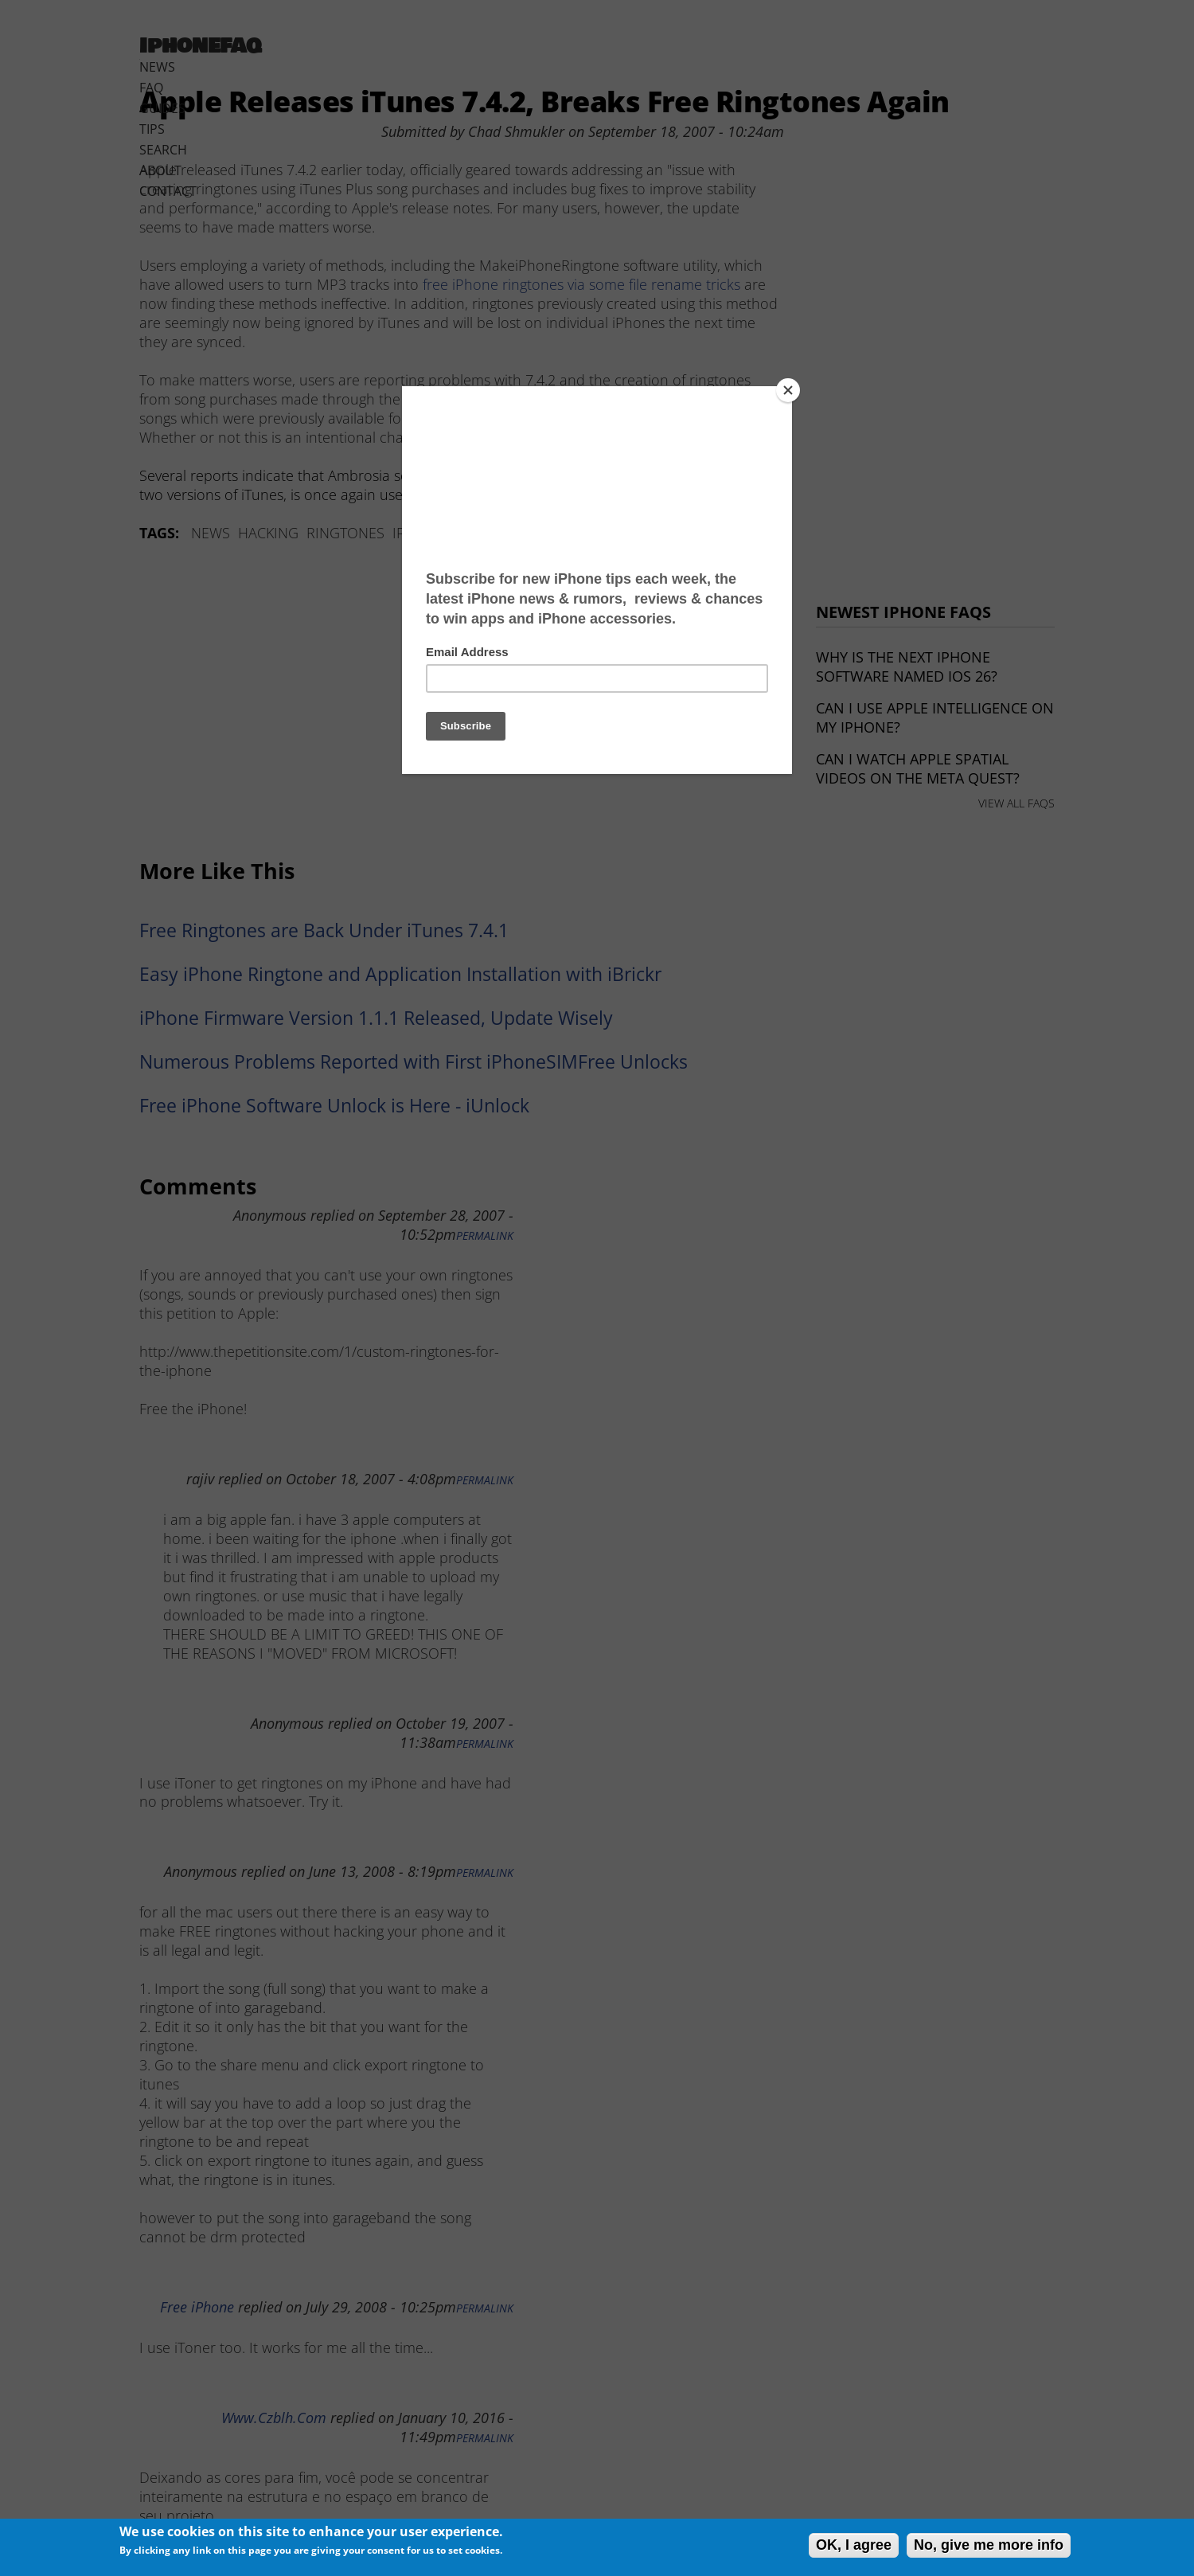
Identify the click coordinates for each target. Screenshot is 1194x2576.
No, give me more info (988, 2545)
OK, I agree (854, 2545)
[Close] (788, 390)
